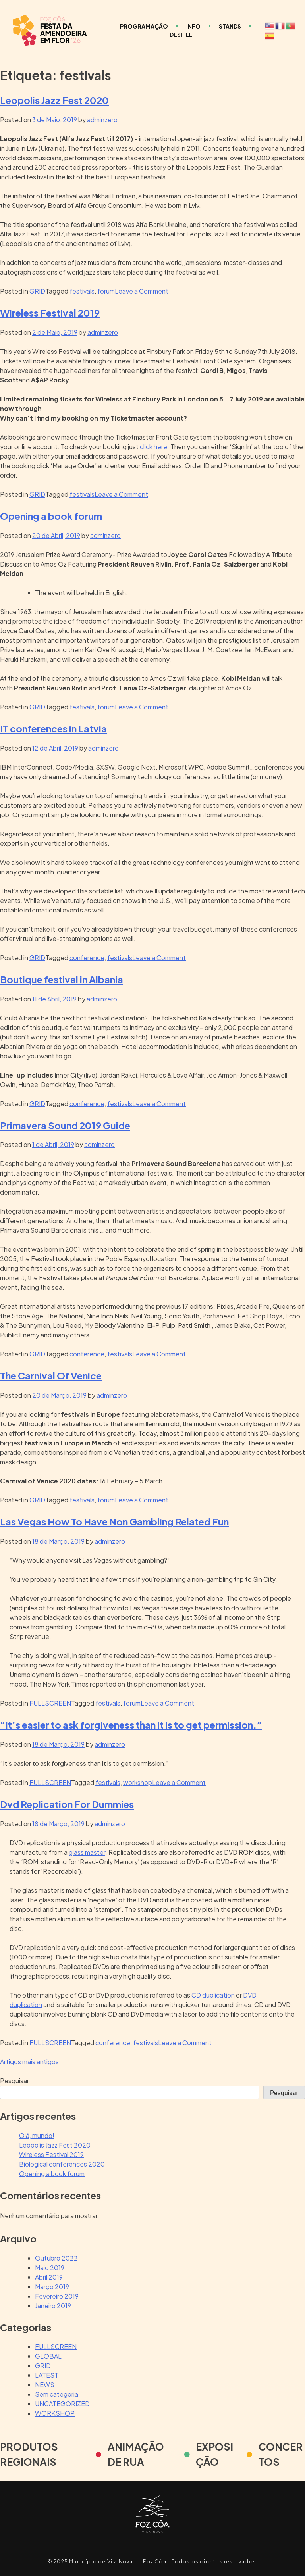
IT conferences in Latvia (53, 728)
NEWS (44, 2384)
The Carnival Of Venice (51, 1375)
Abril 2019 (49, 2277)
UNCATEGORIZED (62, 2403)
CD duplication (213, 1995)
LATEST (46, 2375)
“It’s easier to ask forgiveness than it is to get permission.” (131, 1725)
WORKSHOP (55, 2413)
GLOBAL (48, 2356)
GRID (37, 291)
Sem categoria (56, 2394)
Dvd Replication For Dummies (67, 1804)
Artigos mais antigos (29, 2061)
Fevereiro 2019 (57, 2296)
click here (153, 446)
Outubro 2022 (56, 2258)
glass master (87, 1852)
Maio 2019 (49, 2267)
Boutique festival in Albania (61, 979)
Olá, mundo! (36, 2135)
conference (86, 957)
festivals (82, 291)
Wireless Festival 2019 (50, 313)
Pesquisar (14, 2081)
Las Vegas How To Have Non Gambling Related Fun (114, 1521)
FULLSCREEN (50, 1703)
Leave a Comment (141, 291)
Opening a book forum (51, 516)
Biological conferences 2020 (62, 2164)
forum (106, 291)
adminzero (102, 119)
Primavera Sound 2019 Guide (65, 1125)
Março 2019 (52, 2286)
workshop (137, 1782)
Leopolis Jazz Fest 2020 (54, 100)
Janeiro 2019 (53, 2305)
